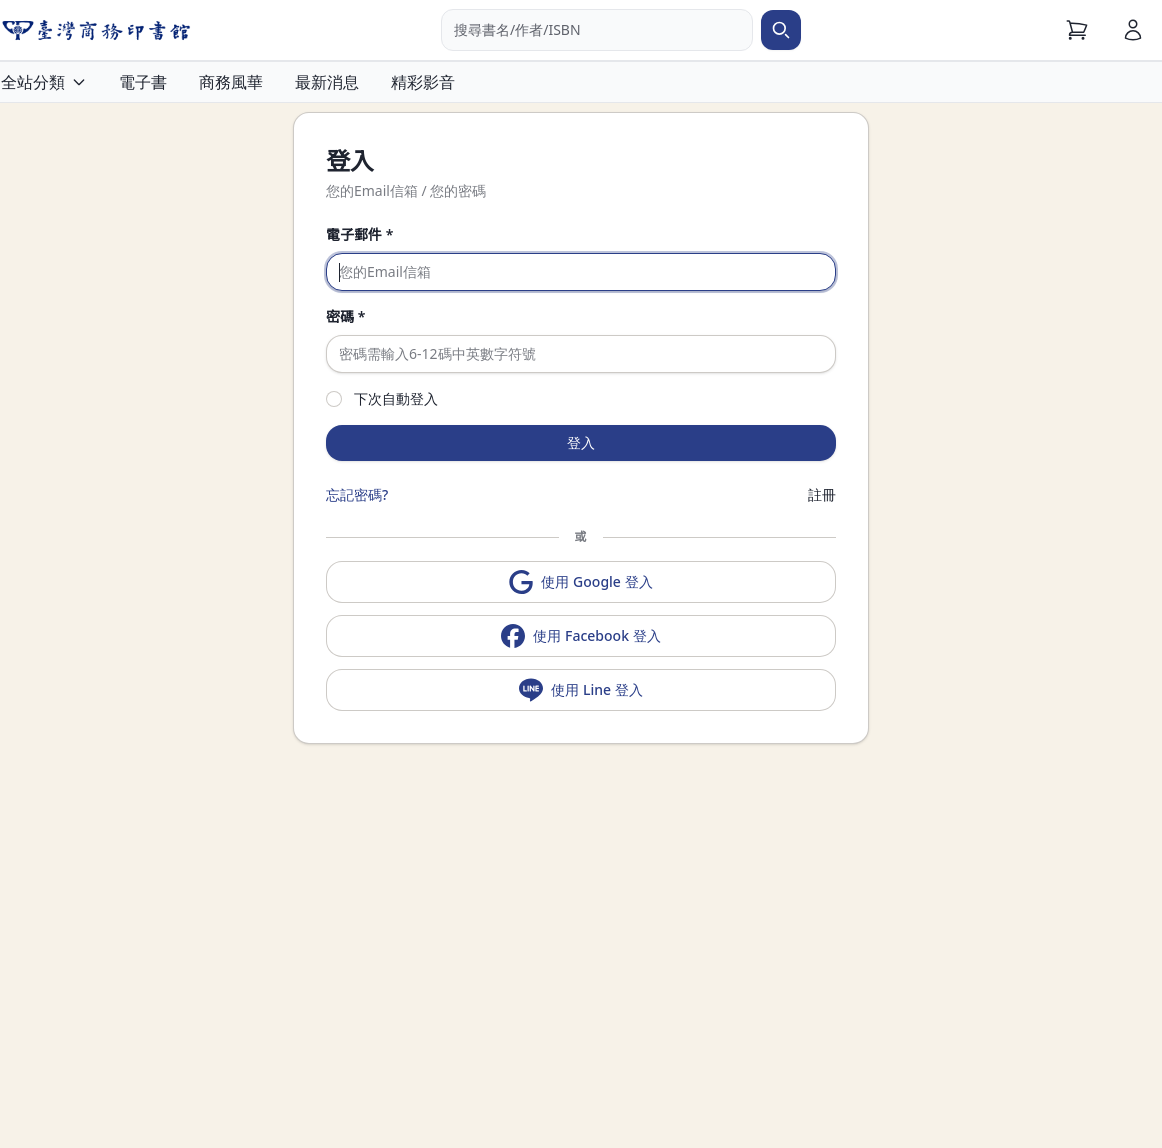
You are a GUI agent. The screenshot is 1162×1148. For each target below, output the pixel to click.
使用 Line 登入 (580, 690)
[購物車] (1077, 30)
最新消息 (327, 82)
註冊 (822, 494)
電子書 (143, 82)
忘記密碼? (357, 494)
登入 (581, 442)
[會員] (1133, 30)
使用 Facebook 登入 (580, 636)
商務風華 (231, 82)
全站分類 (44, 82)
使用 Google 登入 (580, 582)
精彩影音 (423, 82)
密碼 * (345, 316)
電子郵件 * (359, 234)
